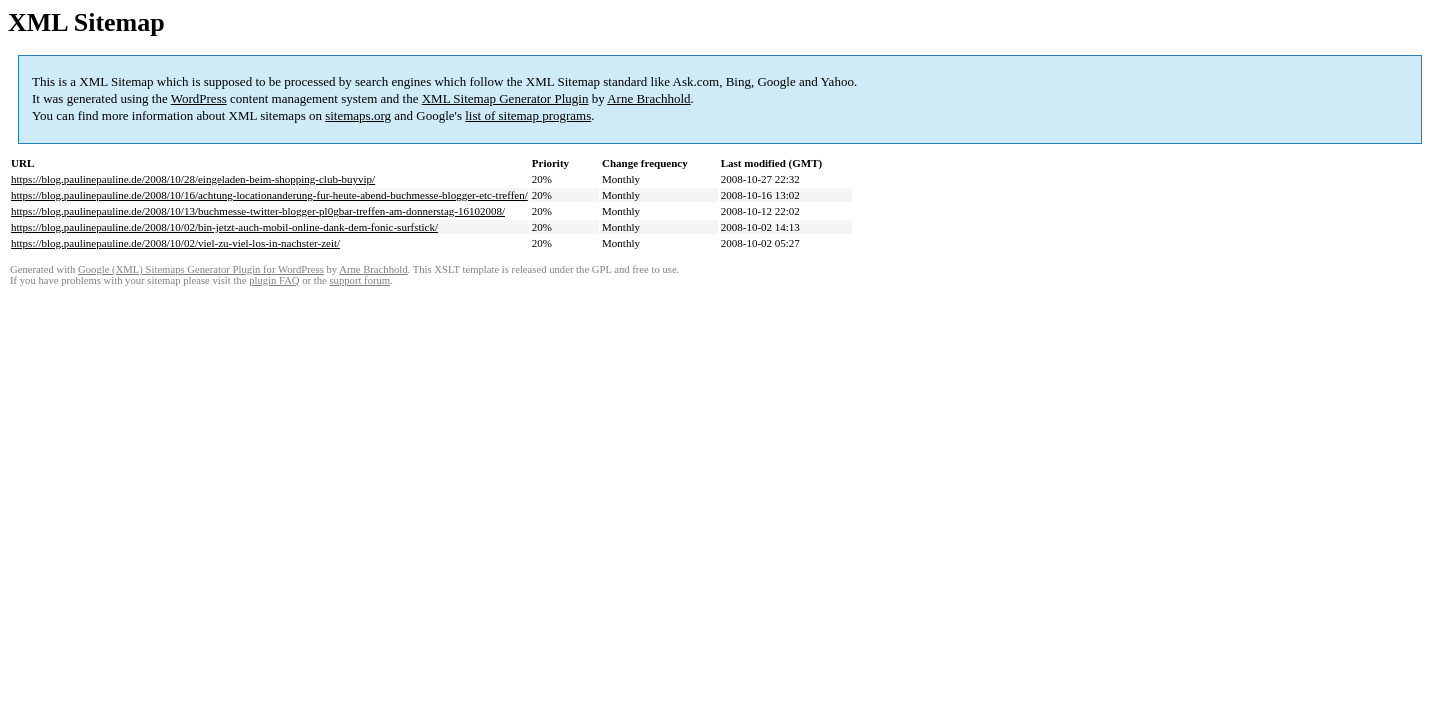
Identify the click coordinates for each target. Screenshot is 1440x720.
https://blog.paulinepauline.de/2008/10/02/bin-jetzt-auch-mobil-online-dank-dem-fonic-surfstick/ (224, 227)
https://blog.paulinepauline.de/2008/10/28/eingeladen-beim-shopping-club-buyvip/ (193, 179)
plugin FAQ (274, 280)
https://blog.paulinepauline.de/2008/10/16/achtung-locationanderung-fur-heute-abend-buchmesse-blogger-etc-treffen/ (269, 195)
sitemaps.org (358, 115)
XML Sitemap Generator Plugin (505, 98)
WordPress (199, 98)
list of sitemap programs (528, 115)
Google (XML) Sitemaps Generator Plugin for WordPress (201, 269)
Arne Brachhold (648, 98)
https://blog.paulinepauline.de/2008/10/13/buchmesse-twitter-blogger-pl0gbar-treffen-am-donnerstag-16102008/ (258, 211)
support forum (359, 280)
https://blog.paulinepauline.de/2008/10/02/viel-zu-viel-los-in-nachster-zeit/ (175, 243)
